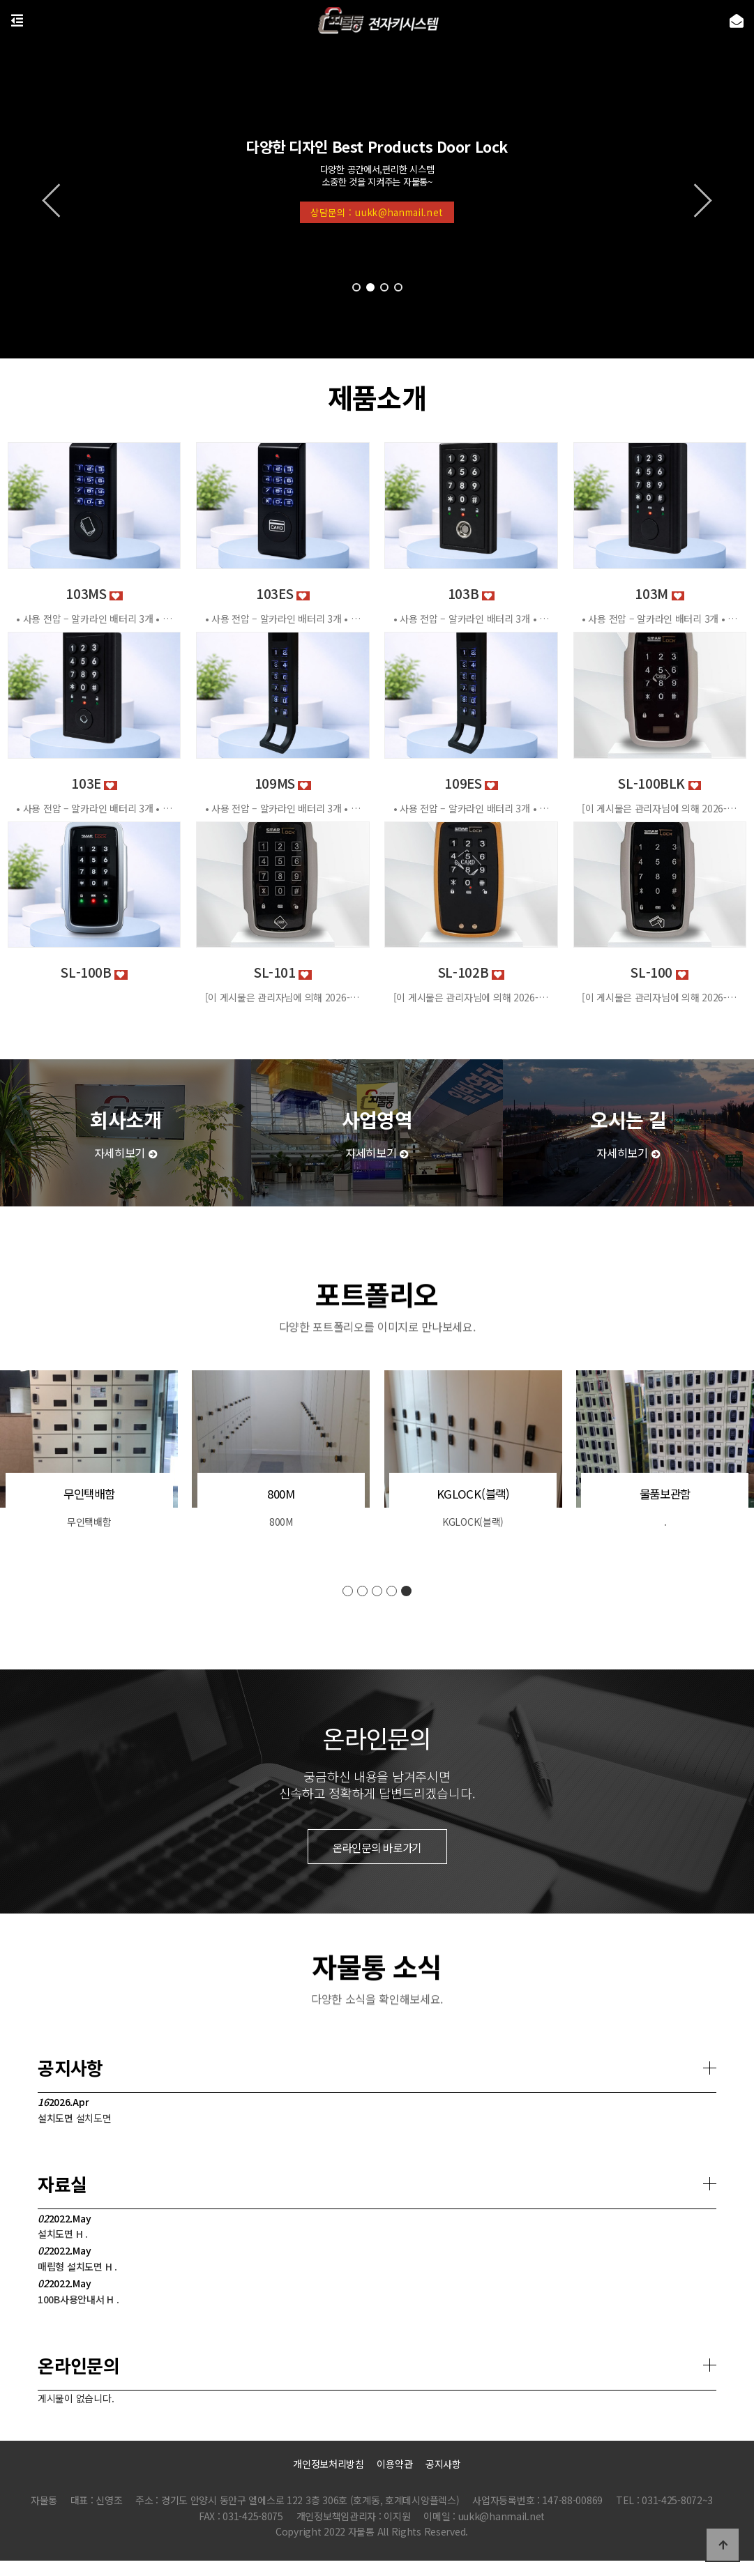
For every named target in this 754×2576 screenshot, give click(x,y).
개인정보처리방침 (328, 2464)
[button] (356, 287)
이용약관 (394, 2464)
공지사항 (443, 2464)
